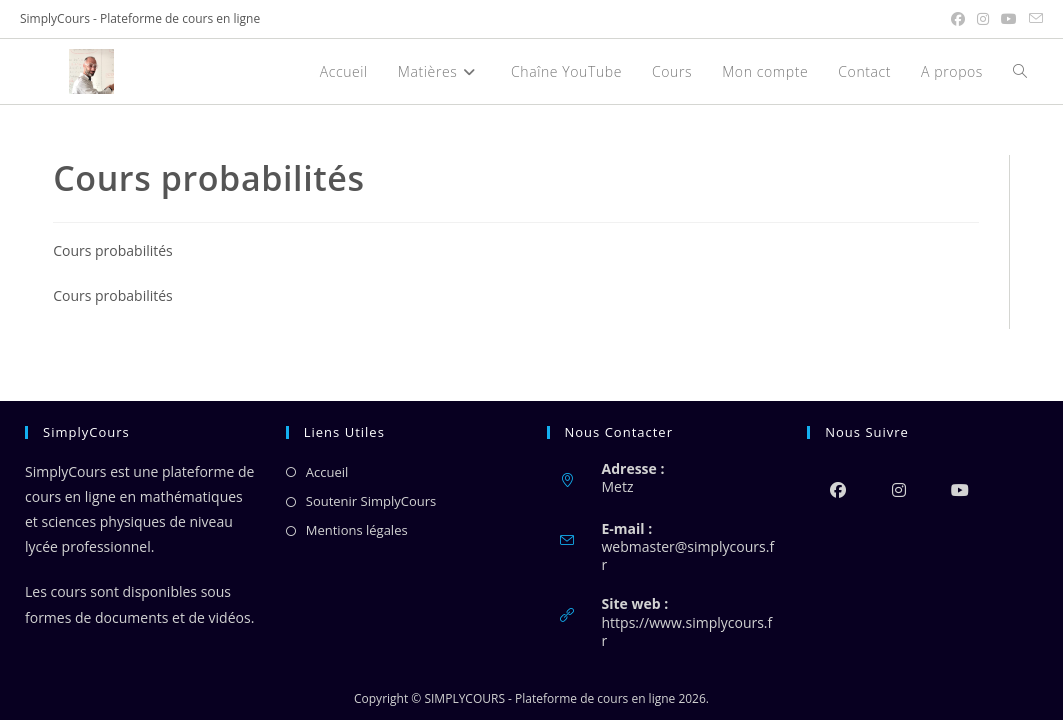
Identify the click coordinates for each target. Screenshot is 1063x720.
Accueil (327, 472)
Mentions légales (357, 530)
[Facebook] (837, 489)
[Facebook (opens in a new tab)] (958, 19)
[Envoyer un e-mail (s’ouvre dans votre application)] (1033, 19)
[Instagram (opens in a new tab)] (983, 19)
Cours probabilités (113, 250)
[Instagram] (898, 489)
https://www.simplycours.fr (687, 631)
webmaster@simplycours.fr (688, 555)
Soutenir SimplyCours (371, 501)
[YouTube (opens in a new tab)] (1009, 19)
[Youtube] (959, 489)
